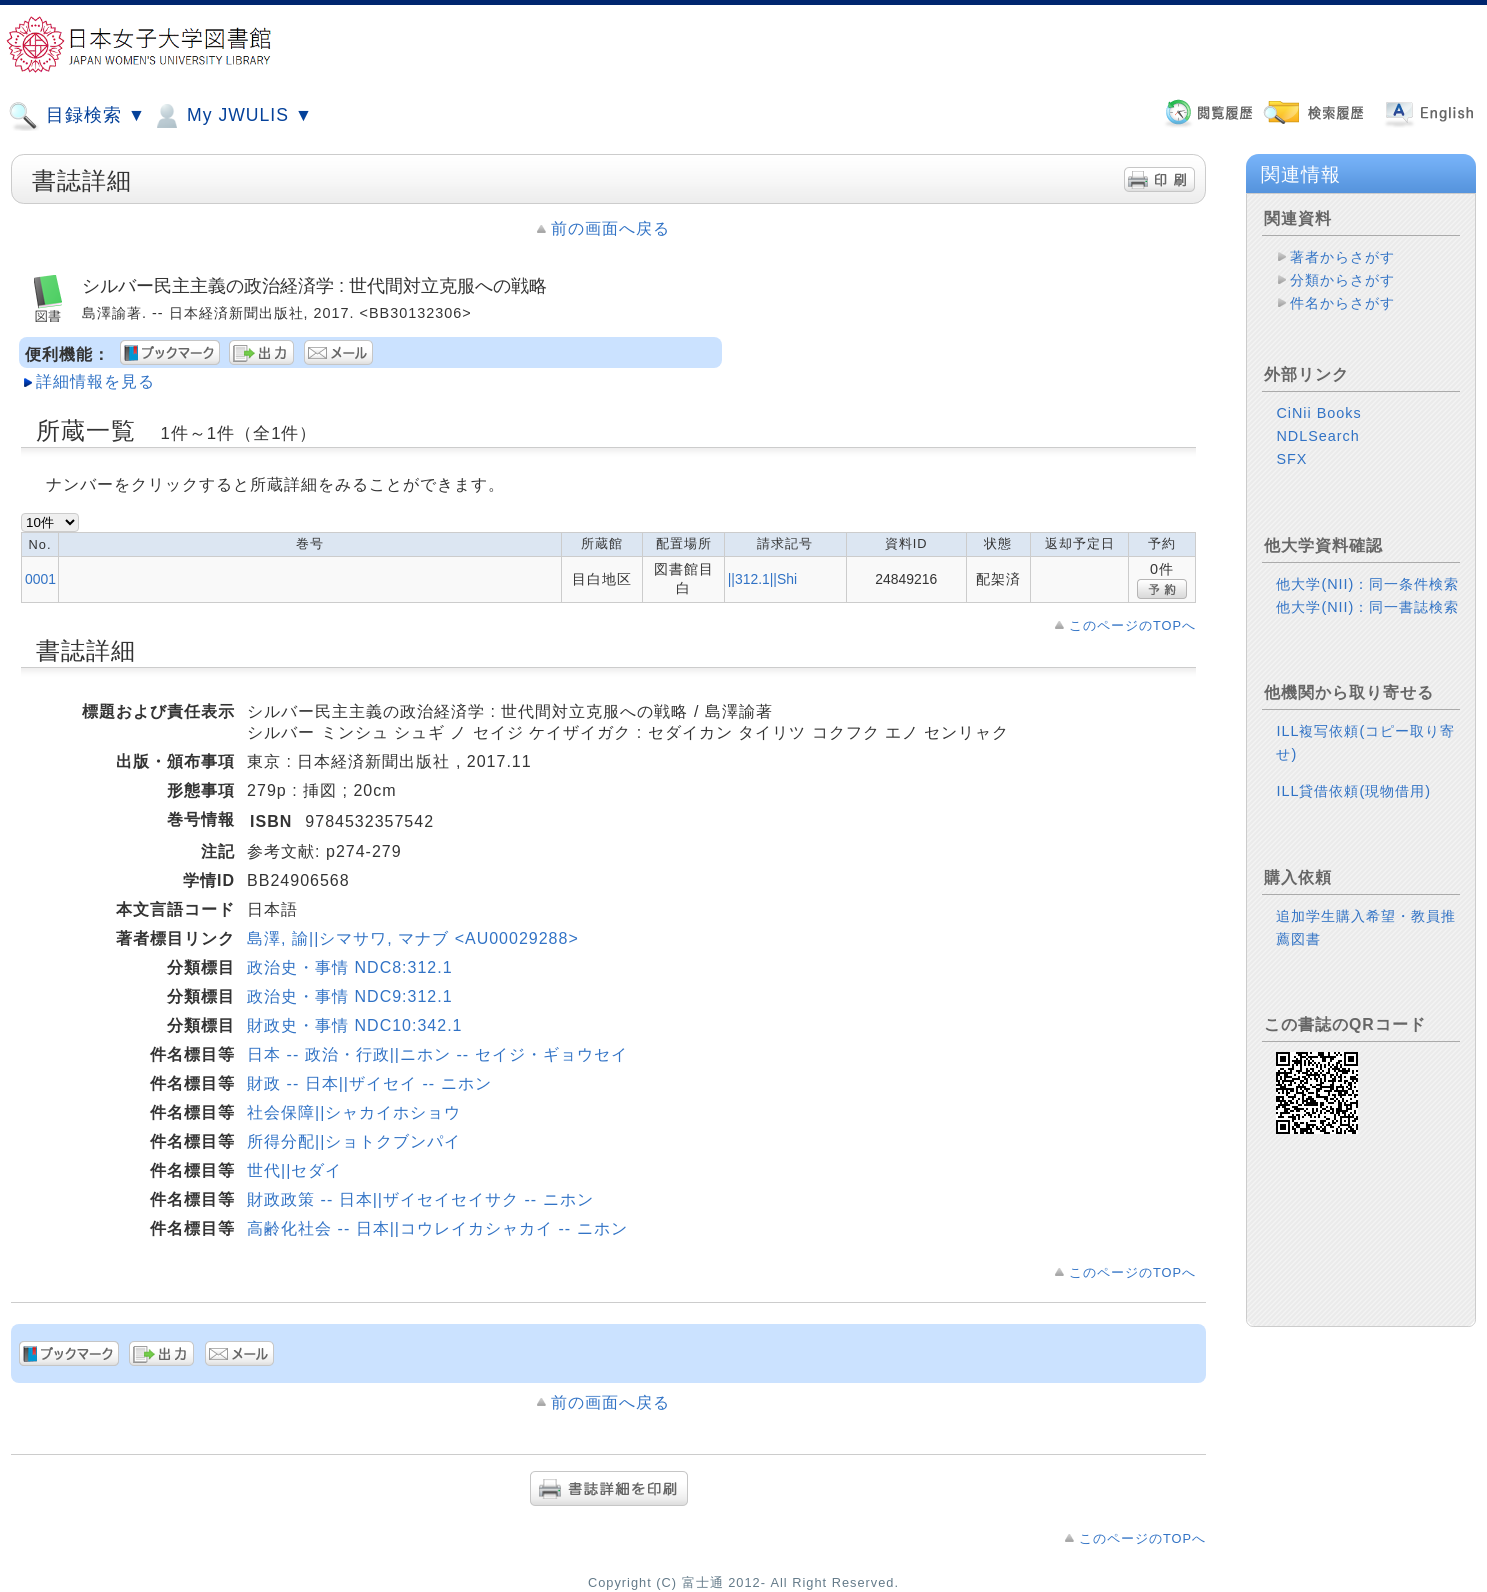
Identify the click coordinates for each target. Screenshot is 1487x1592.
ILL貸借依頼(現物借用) (1353, 791)
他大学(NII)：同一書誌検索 (1367, 607)
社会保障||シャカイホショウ (354, 1112)
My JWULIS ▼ (232, 116)
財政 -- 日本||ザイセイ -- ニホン (369, 1083)
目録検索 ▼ (77, 116)
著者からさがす (1342, 257)
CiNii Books (1318, 413)
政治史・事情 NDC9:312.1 (350, 996)
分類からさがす (1342, 280)
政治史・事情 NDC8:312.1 (350, 967)
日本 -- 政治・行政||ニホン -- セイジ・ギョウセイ (437, 1054)
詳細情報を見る (95, 381)
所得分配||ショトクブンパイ (354, 1141)
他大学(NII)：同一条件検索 (1367, 584)
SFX (1291, 459)
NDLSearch (1317, 436)
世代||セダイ (294, 1170)
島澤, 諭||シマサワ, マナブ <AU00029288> (413, 938)
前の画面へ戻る (610, 228)
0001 (40, 579)
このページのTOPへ (1132, 625)
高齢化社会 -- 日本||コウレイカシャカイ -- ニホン (437, 1228)
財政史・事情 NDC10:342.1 (354, 1025)
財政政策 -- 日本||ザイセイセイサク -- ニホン (420, 1199)
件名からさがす (1342, 303)
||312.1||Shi (762, 579)
